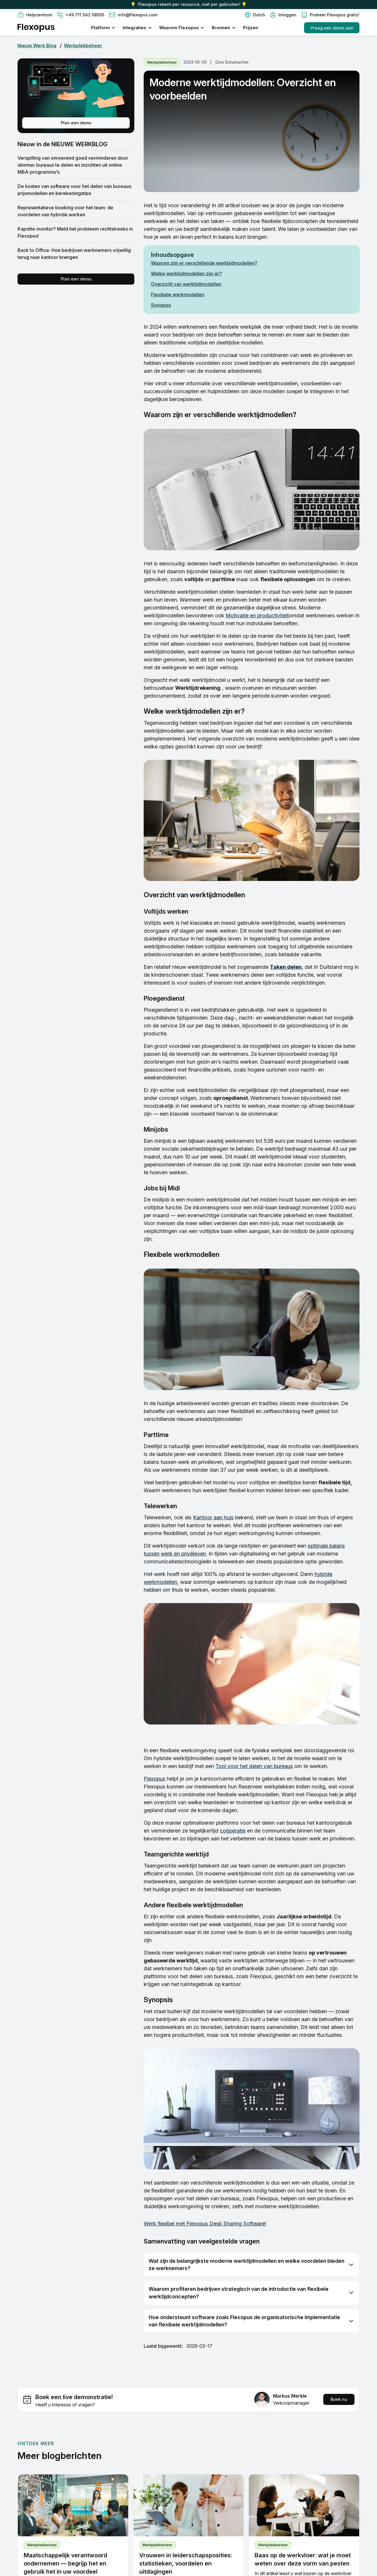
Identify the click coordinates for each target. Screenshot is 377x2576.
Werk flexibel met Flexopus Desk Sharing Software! (205, 2223)
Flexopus (154, 1779)
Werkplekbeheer (83, 45)
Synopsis (161, 305)
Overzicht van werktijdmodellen (186, 284)
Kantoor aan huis (213, 1517)
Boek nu (339, 2399)
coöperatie (233, 1831)
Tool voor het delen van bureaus (254, 1766)
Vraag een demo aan (331, 27)
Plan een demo (76, 122)
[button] (254, 15)
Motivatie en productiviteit (257, 615)
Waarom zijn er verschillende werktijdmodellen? (204, 263)
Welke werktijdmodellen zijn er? (186, 273)
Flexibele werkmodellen (177, 294)
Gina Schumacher (232, 62)
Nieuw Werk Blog (37, 45)
